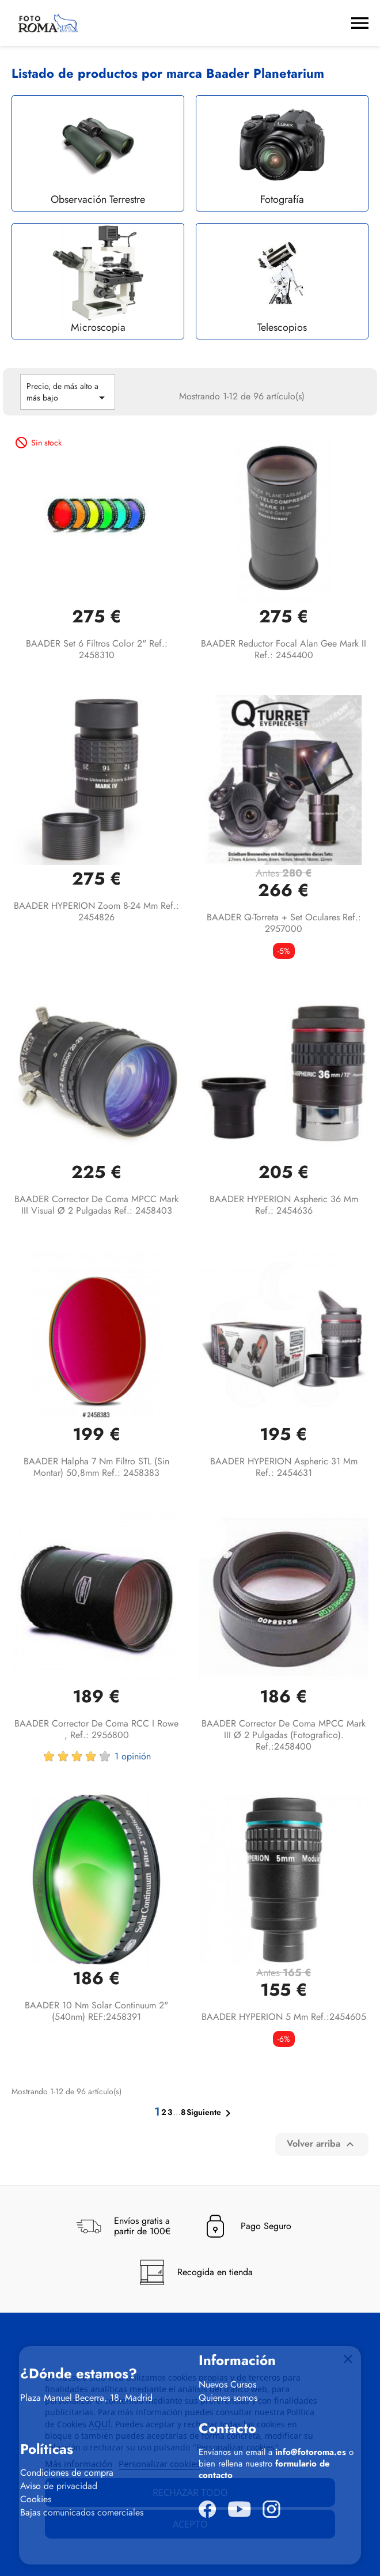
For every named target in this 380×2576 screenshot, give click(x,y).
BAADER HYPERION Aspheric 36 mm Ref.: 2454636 (284, 1204)
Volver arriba (322, 2144)
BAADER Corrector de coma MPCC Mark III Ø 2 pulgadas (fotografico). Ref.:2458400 (284, 1735)
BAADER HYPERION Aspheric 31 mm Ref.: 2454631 (284, 1467)
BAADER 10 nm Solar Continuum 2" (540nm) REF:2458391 (96, 2011)
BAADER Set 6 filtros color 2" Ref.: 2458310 (97, 649)
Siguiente (211, 2113)
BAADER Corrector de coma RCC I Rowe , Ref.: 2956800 (96, 1729)
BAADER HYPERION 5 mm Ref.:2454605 (284, 2016)
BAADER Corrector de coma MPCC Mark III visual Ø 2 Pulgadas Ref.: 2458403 (96, 1204)
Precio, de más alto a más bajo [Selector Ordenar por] (67, 392)
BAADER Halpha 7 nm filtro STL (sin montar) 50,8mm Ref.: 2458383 (96, 1467)
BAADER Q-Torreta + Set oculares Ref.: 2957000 (284, 923)
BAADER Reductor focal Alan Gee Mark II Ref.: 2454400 (283, 649)
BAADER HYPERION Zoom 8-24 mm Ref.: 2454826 (96, 911)
